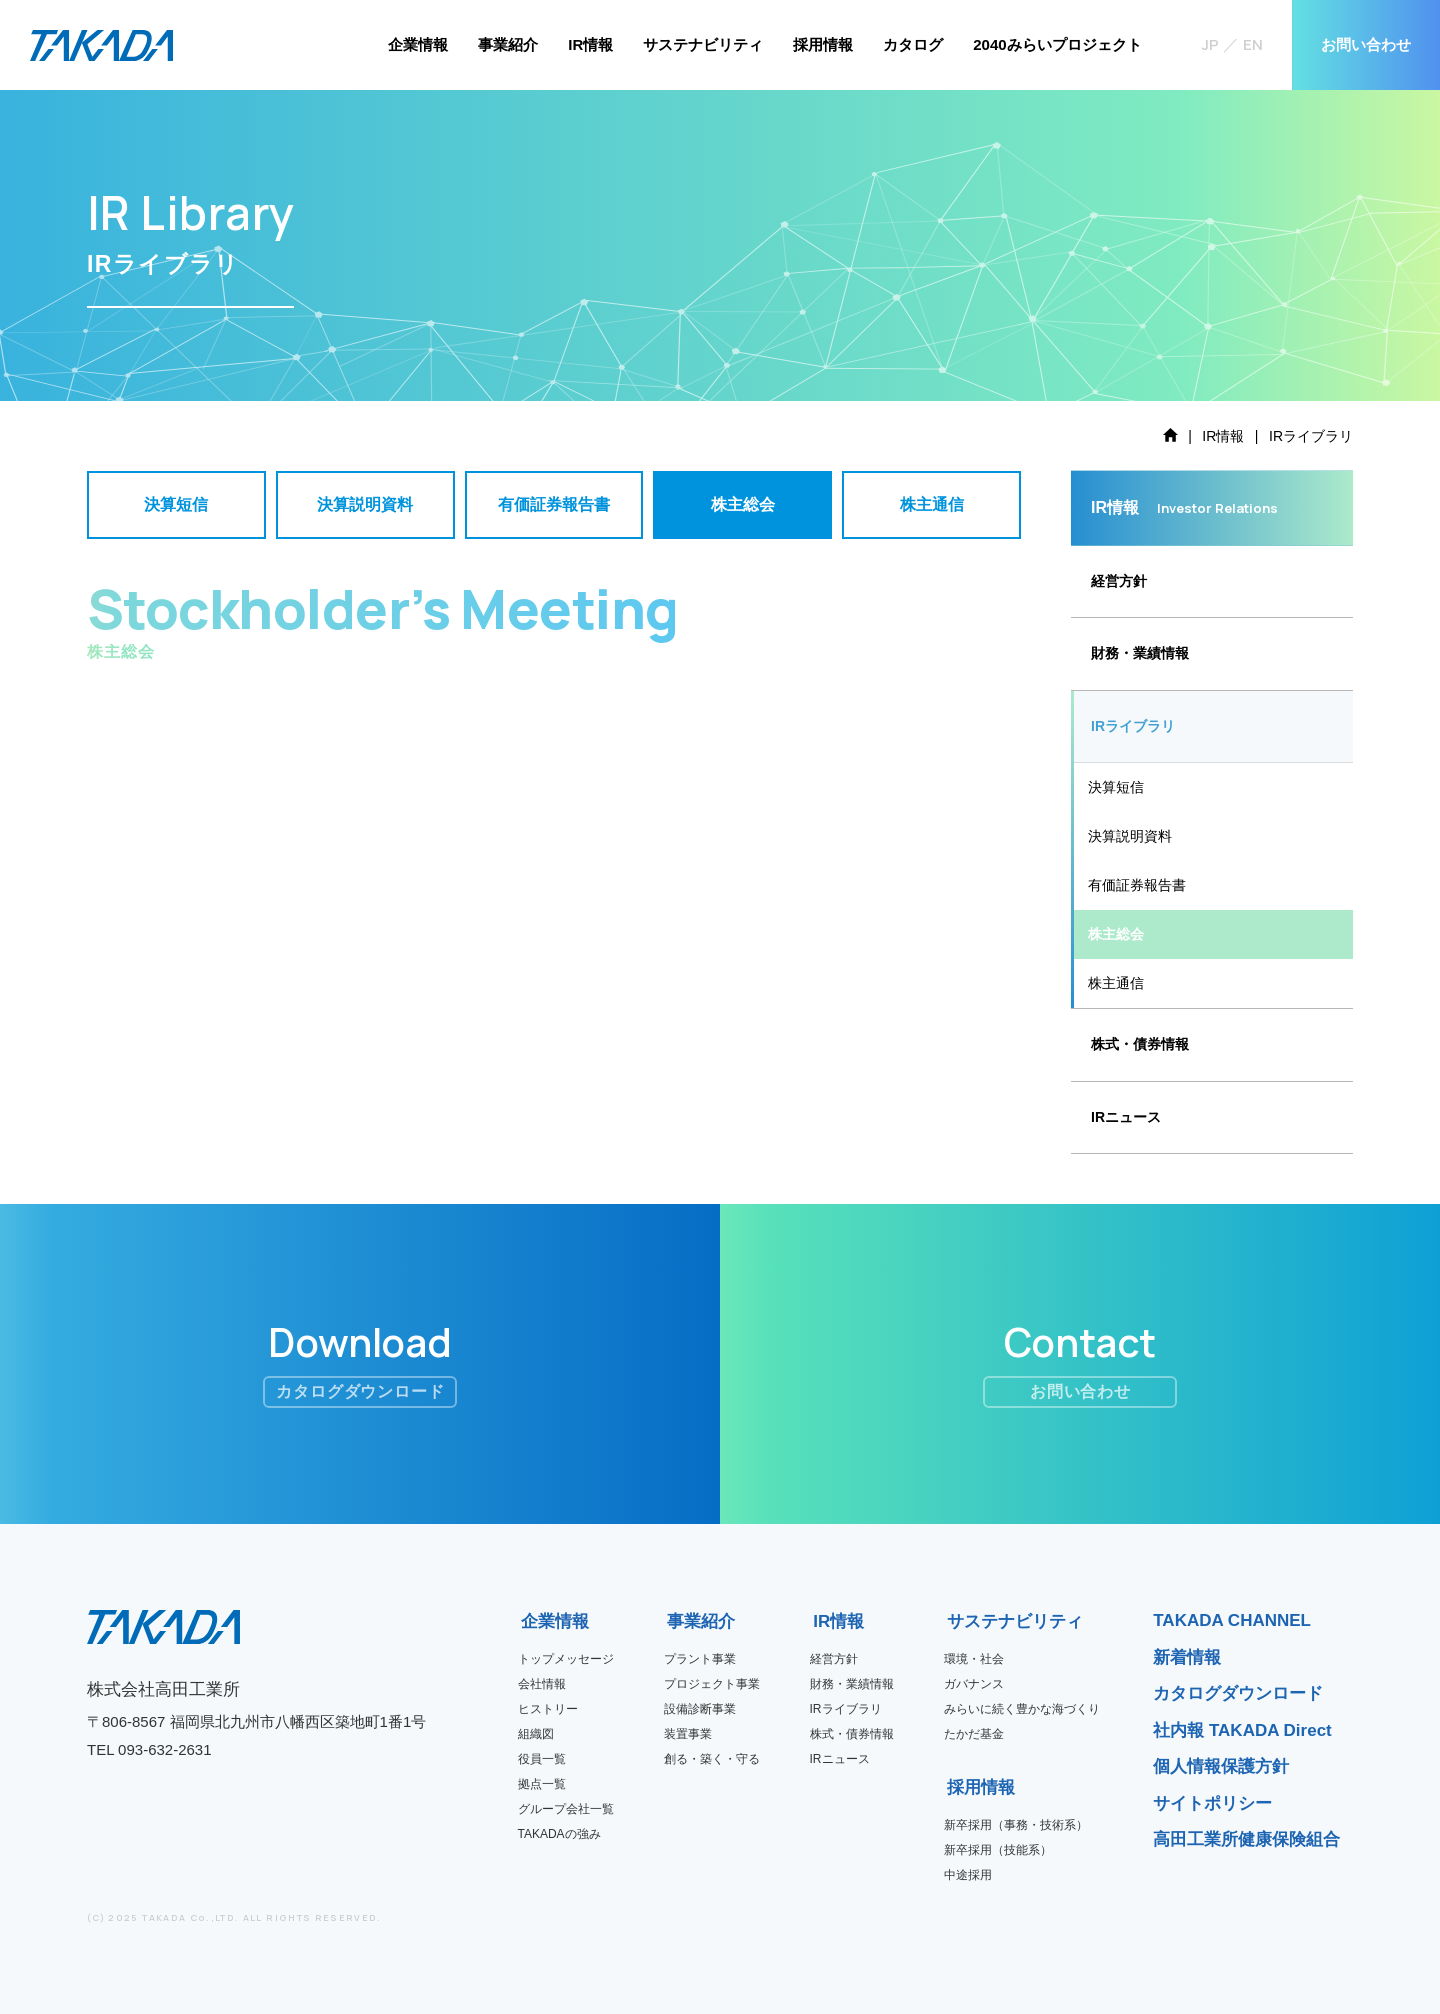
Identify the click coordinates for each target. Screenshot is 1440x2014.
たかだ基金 (974, 1734)
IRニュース (1126, 1117)
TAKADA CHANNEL (1232, 1620)
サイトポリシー (1212, 1803)
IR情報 (590, 44)
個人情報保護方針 (1221, 1766)
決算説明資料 (1130, 836)
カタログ (913, 44)
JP (1210, 44)
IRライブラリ (846, 1709)
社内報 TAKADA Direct (1242, 1730)
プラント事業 (700, 1659)
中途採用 (968, 1875)
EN (1253, 44)
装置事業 (688, 1734)
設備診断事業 (700, 1709)
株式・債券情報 (1140, 1044)
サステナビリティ (703, 44)
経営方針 (1119, 581)
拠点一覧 (542, 1784)
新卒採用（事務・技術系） (1016, 1825)
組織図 (536, 1734)
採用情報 (823, 44)
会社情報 (542, 1684)
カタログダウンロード (1238, 1693)
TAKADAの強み (559, 1834)
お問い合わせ (1366, 44)
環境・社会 (974, 1659)
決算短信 (1116, 787)
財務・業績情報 (1140, 653)
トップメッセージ (566, 1659)
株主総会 (1116, 934)
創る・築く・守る (712, 1759)
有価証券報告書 (1137, 885)
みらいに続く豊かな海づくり (1022, 1709)
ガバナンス (974, 1684)
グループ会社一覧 (566, 1809)
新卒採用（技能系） (998, 1850)
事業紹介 (508, 44)
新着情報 (1187, 1657)
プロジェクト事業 (712, 1684)
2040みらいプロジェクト (1057, 44)
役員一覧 (542, 1759)
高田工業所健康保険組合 (1246, 1839)
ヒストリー (548, 1709)
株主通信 (1116, 983)
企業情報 (418, 44)
